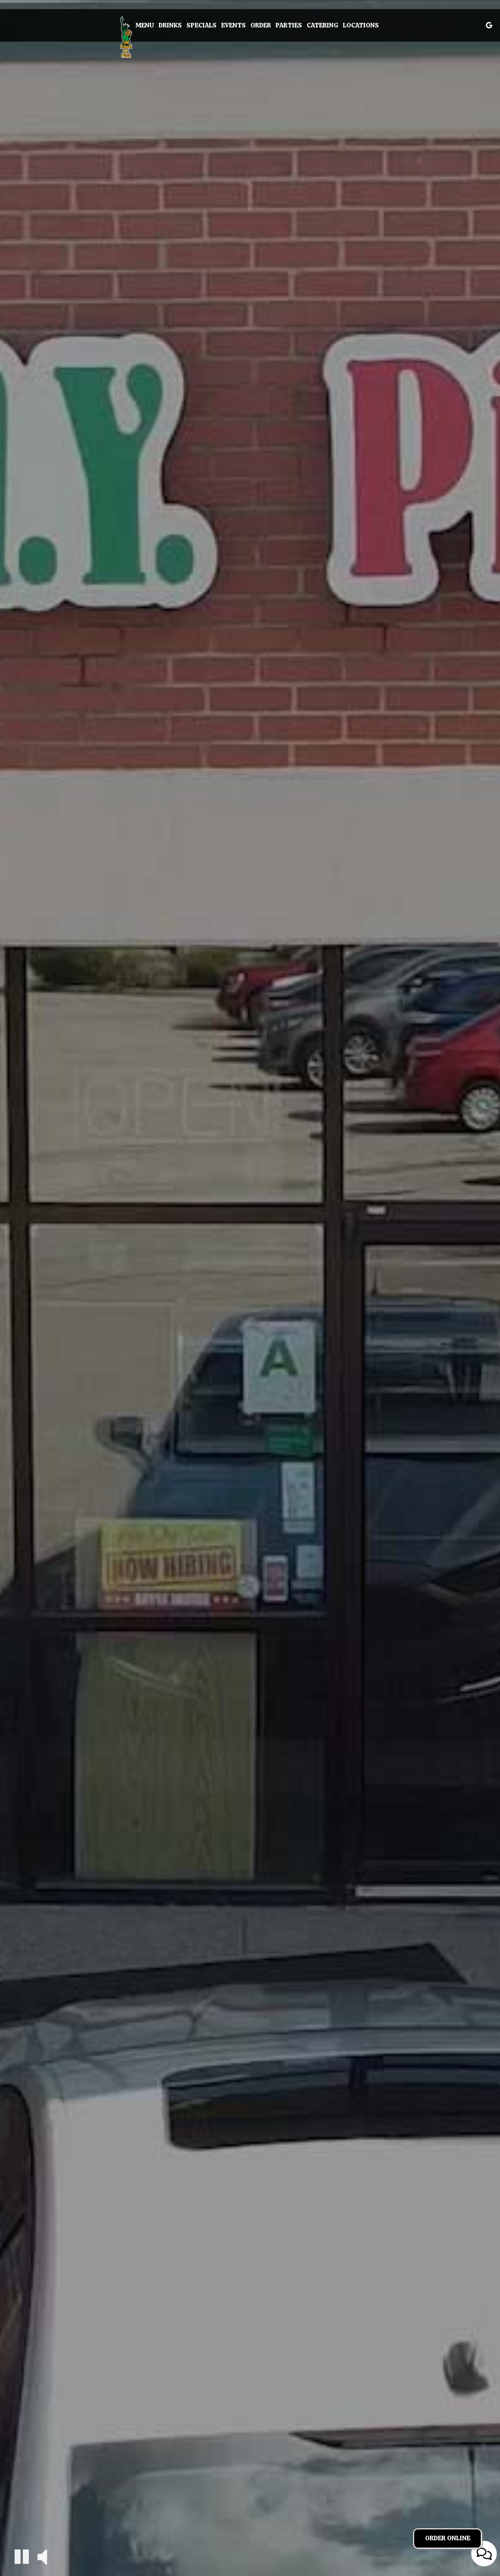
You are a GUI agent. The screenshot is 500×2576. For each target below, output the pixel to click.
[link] (126, 37)
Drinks (170, 25)
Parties (289, 25)
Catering (322, 25)
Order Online (447, 2538)
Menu (144, 25)
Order (260, 25)
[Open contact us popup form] (484, 2553)
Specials (201, 25)
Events (233, 25)
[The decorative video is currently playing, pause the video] (21, 2556)
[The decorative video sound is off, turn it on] (42, 2556)
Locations (361, 25)
